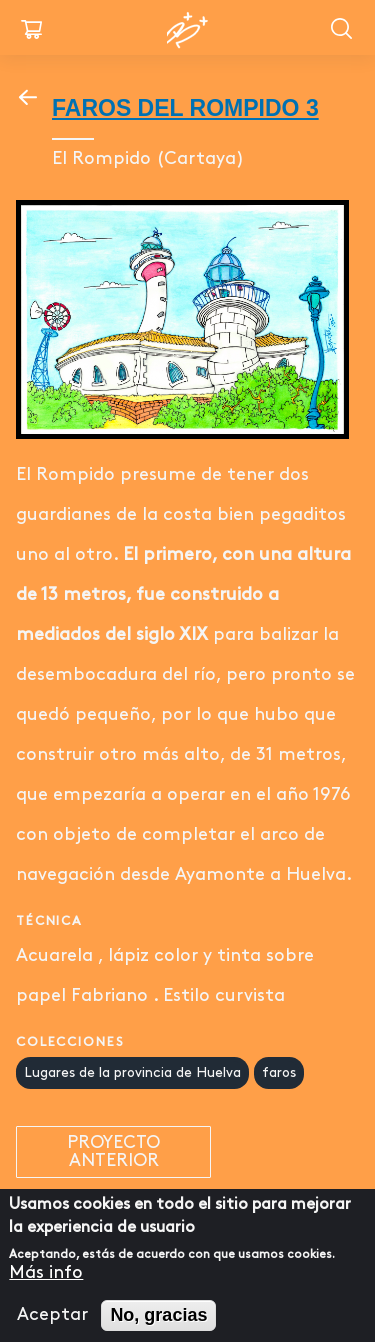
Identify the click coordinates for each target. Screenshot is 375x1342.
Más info (46, 1282)
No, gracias (158, 1325)
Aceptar (52, 1324)
